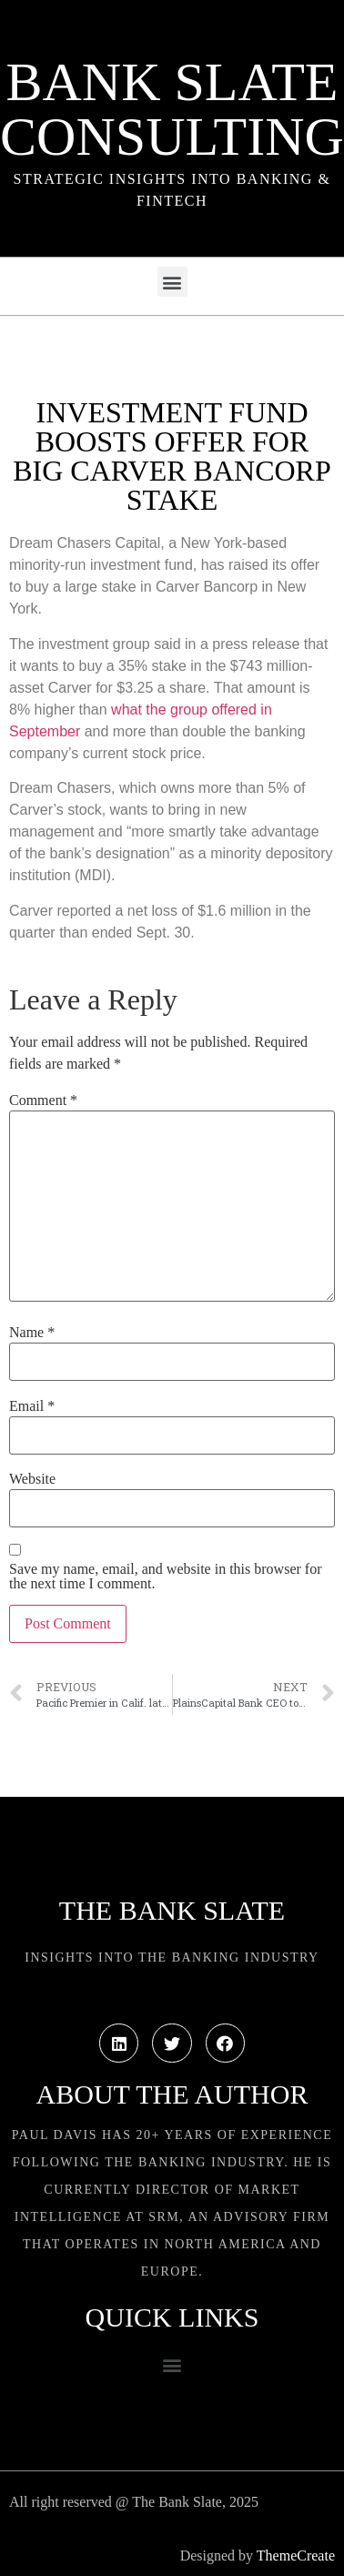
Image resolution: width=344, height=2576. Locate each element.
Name (32, 1332)
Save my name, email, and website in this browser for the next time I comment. (165, 1576)
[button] (172, 282)
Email (32, 1406)
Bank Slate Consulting (172, 109)
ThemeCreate (296, 2555)
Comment (43, 1100)
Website (32, 1479)
